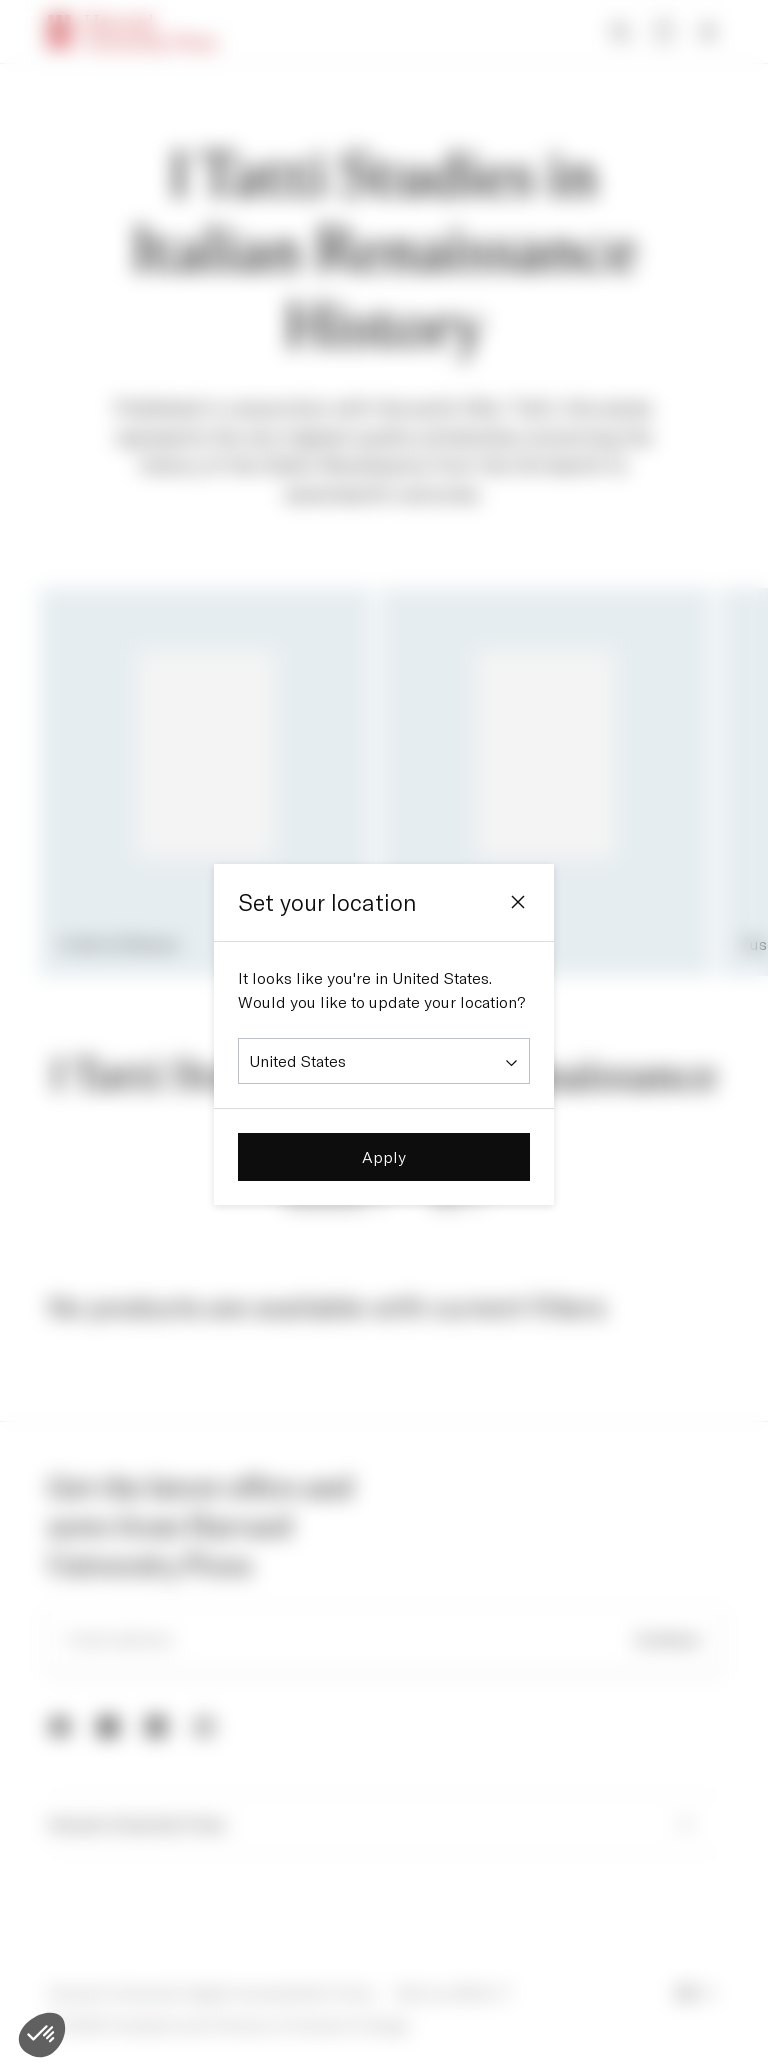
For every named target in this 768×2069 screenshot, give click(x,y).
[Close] (518, 902)
